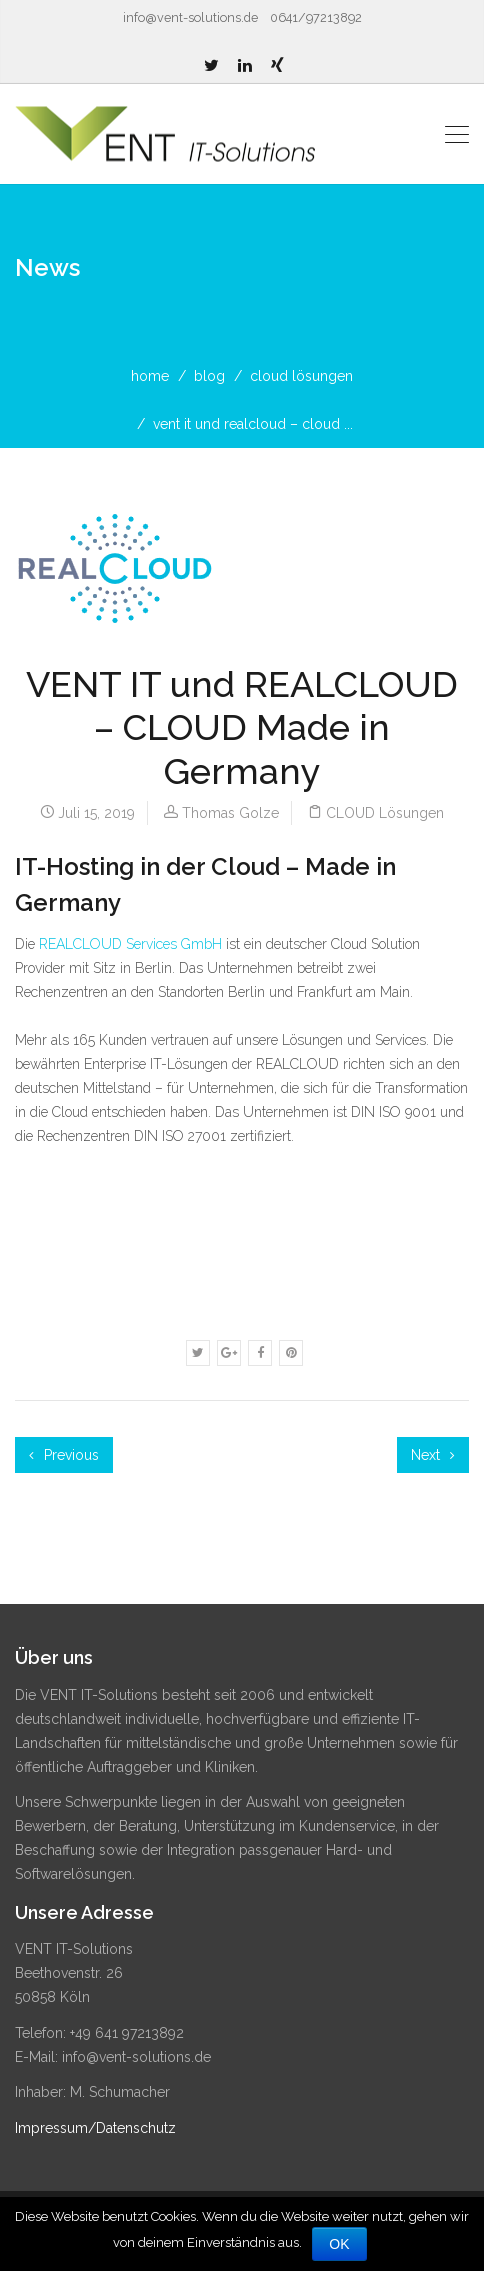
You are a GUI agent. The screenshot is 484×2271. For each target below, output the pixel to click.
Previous (64, 1455)
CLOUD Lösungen (301, 376)
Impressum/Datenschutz (95, 2128)
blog (209, 376)
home (150, 376)
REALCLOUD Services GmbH (130, 944)
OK (339, 2244)
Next (433, 1455)
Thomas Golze (230, 813)
